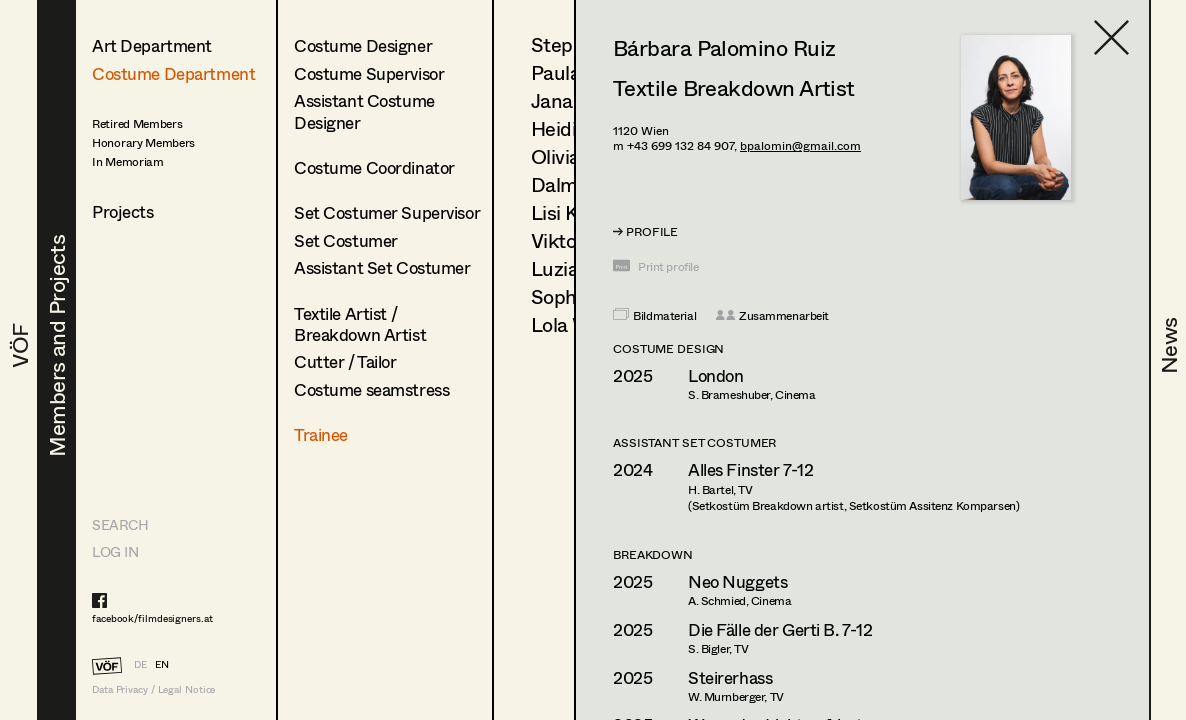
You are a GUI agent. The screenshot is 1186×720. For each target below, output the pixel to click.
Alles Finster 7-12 (750, 469)
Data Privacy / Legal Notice (153, 689)
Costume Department (173, 73)
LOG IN (115, 551)
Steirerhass (730, 677)
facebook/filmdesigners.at (152, 618)
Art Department (152, 45)
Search (120, 524)
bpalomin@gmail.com (800, 145)
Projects (123, 211)
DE (140, 664)
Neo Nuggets (737, 581)
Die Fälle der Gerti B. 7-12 (780, 629)
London (715, 375)
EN (162, 664)
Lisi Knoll (570, 212)
